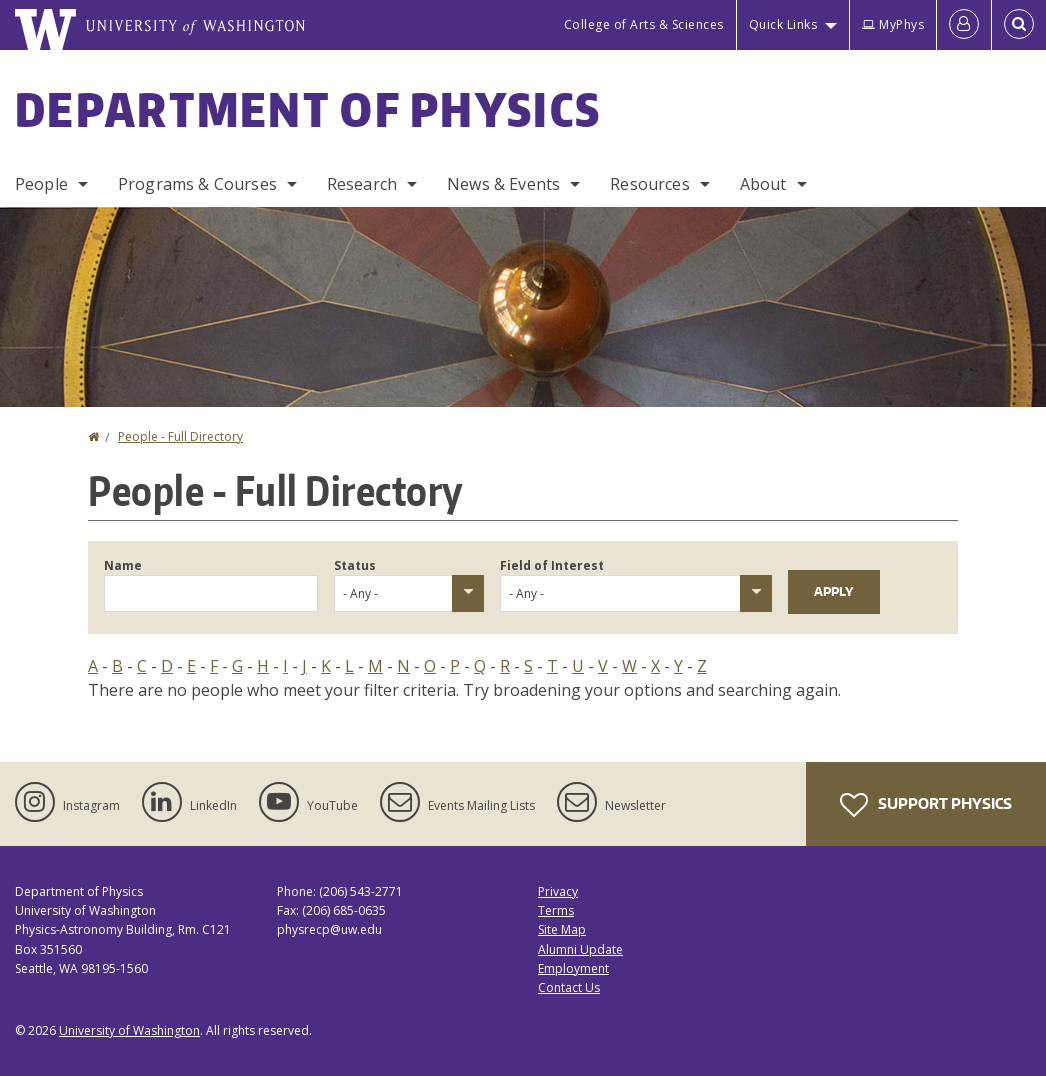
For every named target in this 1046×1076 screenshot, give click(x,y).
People (41, 184)
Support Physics (926, 805)
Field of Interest (552, 565)
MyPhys (893, 24)
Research (362, 184)
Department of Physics (308, 109)
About (763, 184)
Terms (556, 910)
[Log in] (964, 25)
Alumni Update (580, 949)
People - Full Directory (180, 436)
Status (355, 565)
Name (123, 565)
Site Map (562, 929)
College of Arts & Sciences (644, 24)
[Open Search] (1019, 25)
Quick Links (783, 24)
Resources (649, 184)
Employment (573, 968)
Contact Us (569, 987)
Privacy (558, 891)
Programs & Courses (197, 184)
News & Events (503, 184)
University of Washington (129, 1030)
